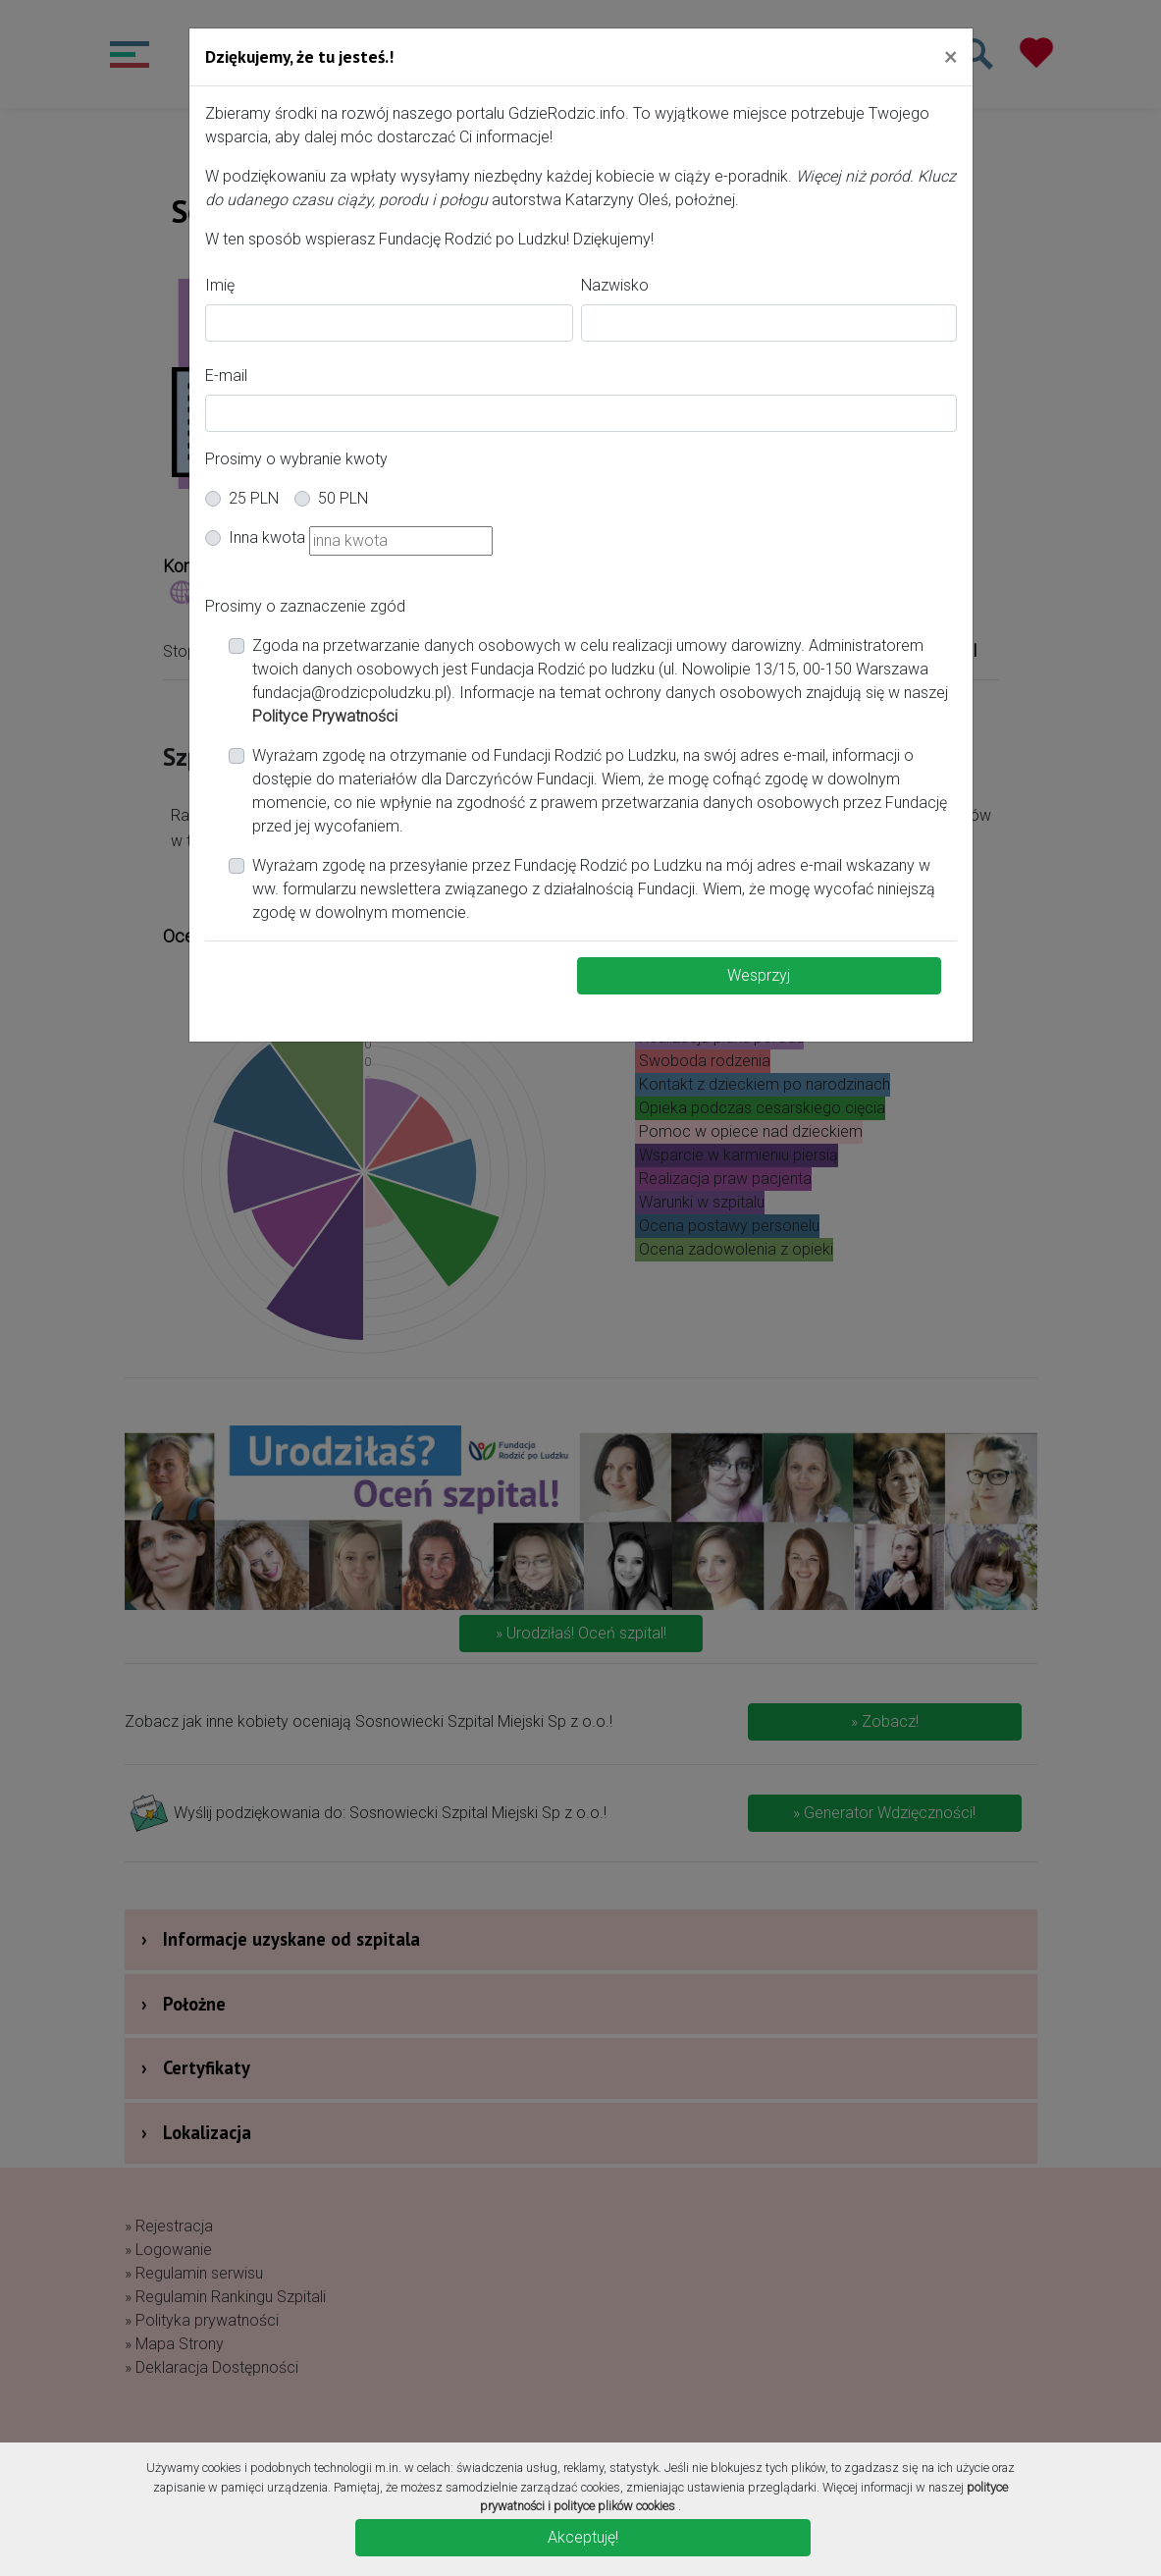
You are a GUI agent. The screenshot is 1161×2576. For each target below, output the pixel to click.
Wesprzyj (758, 975)
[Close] (950, 55)
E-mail (226, 375)
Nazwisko (615, 285)
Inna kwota (267, 537)
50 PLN (343, 498)
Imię (220, 285)
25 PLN (254, 498)
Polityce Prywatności (324, 716)
